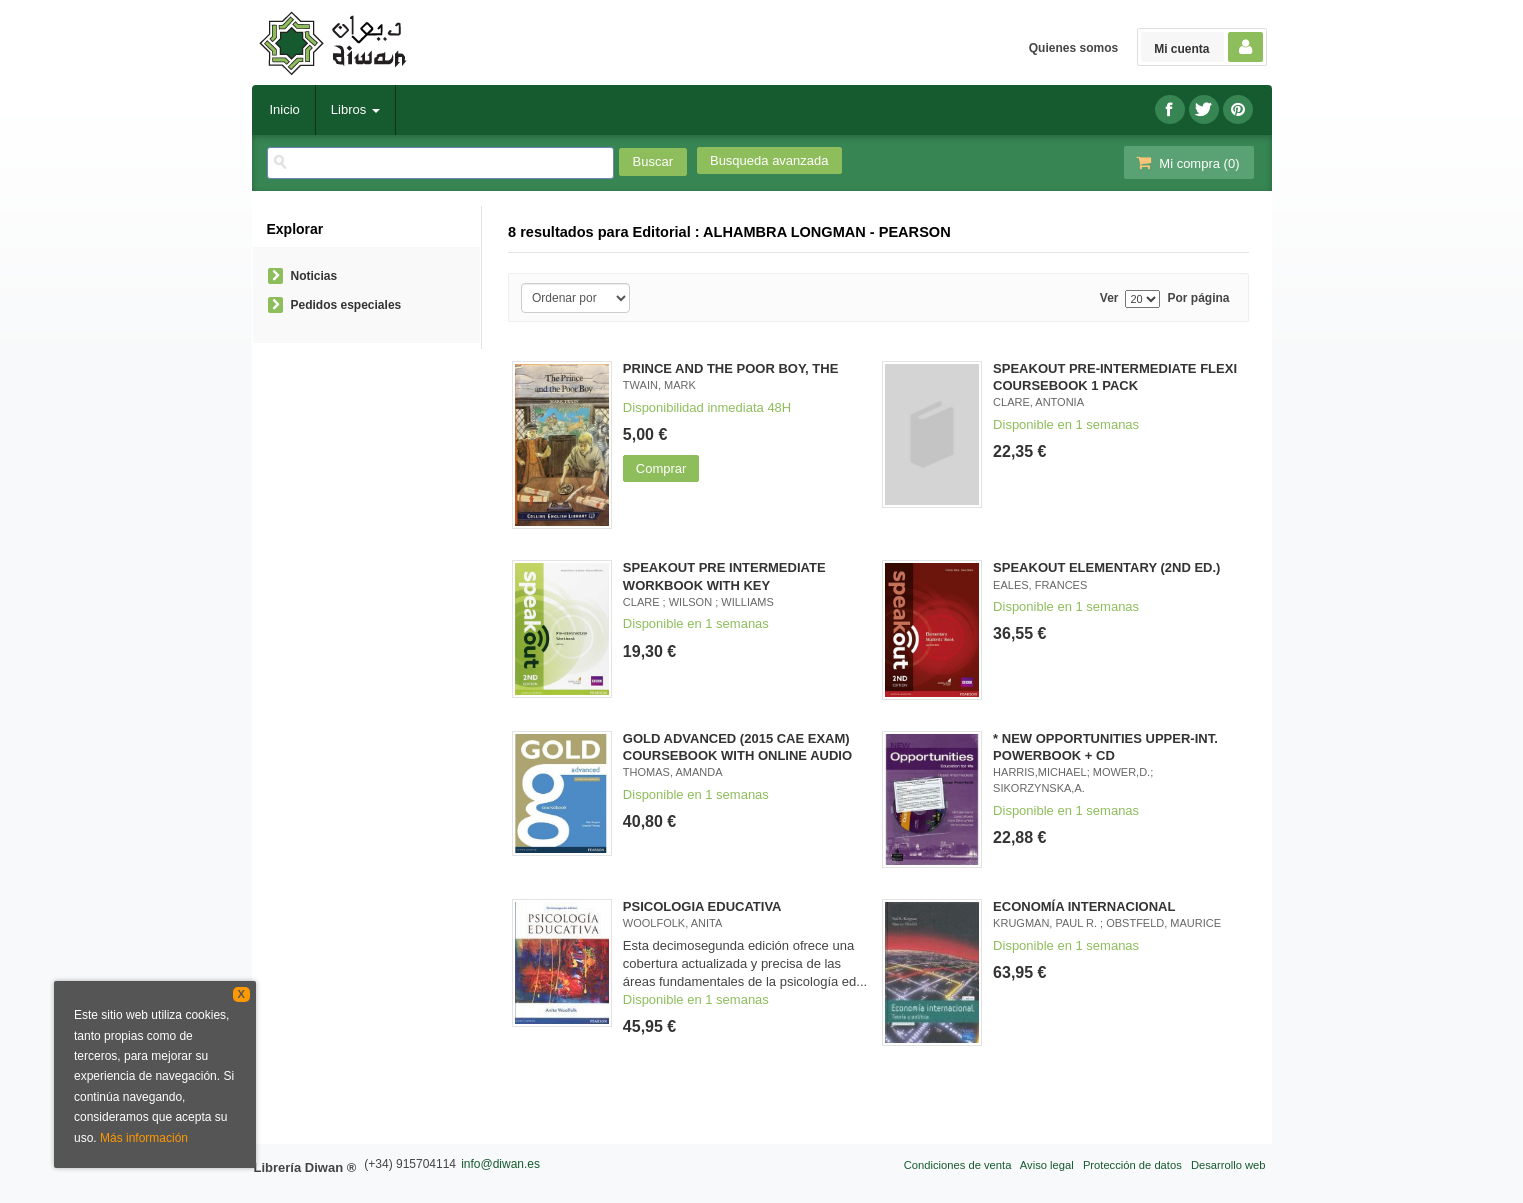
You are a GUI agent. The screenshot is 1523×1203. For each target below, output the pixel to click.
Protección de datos (1132, 1165)
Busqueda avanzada (769, 160)
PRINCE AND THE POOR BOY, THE (730, 368)
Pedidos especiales (346, 305)
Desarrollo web (1228, 1165)
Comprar (661, 468)
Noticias (314, 276)
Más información (144, 1138)
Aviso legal (1047, 1165)
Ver (1109, 298)
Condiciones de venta (958, 1165)
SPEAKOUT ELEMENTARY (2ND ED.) (1106, 567)
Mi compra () (1187, 162)
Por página (1198, 298)
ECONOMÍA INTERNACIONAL (1084, 906)
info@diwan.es (500, 1164)
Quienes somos (1073, 48)
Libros (355, 109)
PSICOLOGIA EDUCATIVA (702, 906)
